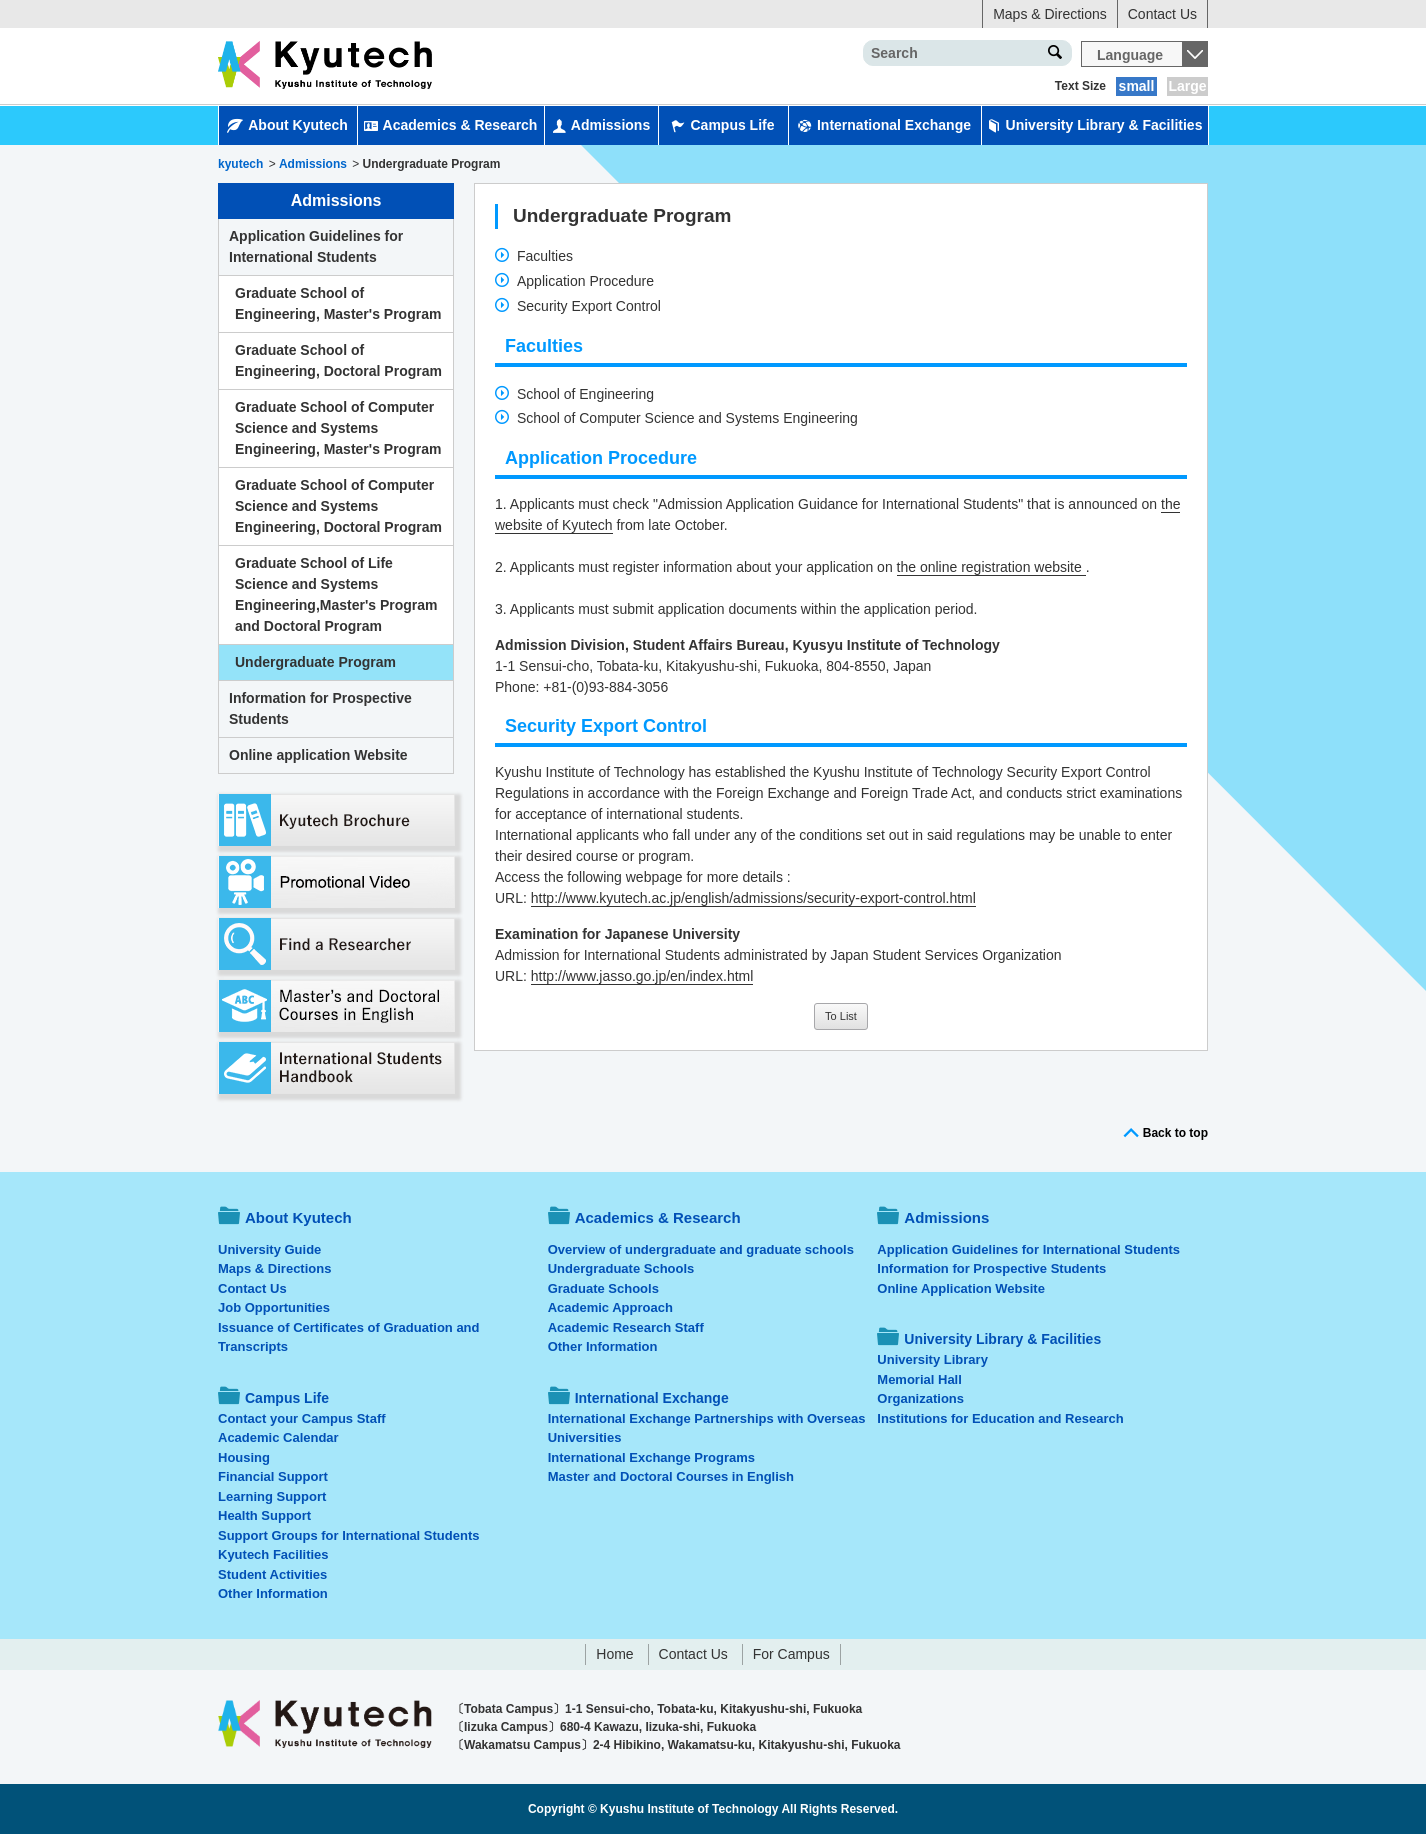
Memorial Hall (919, 1379)
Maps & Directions (1050, 14)
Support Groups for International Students (348, 1535)
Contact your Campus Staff (302, 1418)
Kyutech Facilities (273, 1554)
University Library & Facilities (1095, 125)
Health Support (264, 1515)
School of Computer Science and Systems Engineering (687, 418)
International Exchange (884, 125)
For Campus (791, 1654)
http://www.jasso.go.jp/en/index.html (642, 976)
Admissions (601, 125)
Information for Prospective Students (320, 708)
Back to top (1175, 1133)
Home (614, 1654)
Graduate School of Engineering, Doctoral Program (338, 360)
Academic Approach (610, 1307)
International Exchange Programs (651, 1457)
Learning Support (272, 1496)
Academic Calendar (278, 1437)
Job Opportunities (274, 1307)
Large (1187, 86)
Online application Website (318, 755)
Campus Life (722, 125)
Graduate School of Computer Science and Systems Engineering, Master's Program (338, 428)
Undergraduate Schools (621, 1268)
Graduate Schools (603, 1288)
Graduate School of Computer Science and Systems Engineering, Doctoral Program (338, 506)
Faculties (545, 256)
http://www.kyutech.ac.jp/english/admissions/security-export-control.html (753, 898)
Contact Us (1162, 14)
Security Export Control (589, 306)
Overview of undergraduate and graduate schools (701, 1249)
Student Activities (272, 1574)
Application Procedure (585, 281)
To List (841, 1016)
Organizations (920, 1398)
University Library (932, 1359)
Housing (244, 1457)
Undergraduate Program (315, 662)
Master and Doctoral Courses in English (671, 1476)
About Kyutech (287, 125)
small (1137, 86)
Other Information (273, 1593)
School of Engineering (585, 394)
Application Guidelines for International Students (316, 246)
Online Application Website (961, 1288)
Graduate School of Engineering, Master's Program (338, 303)
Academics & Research (451, 125)
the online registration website (991, 567)
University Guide (269, 1249)
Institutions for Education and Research (1000, 1418)
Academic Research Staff (626, 1327)
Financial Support (273, 1476)
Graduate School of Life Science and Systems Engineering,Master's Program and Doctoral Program (336, 594)
